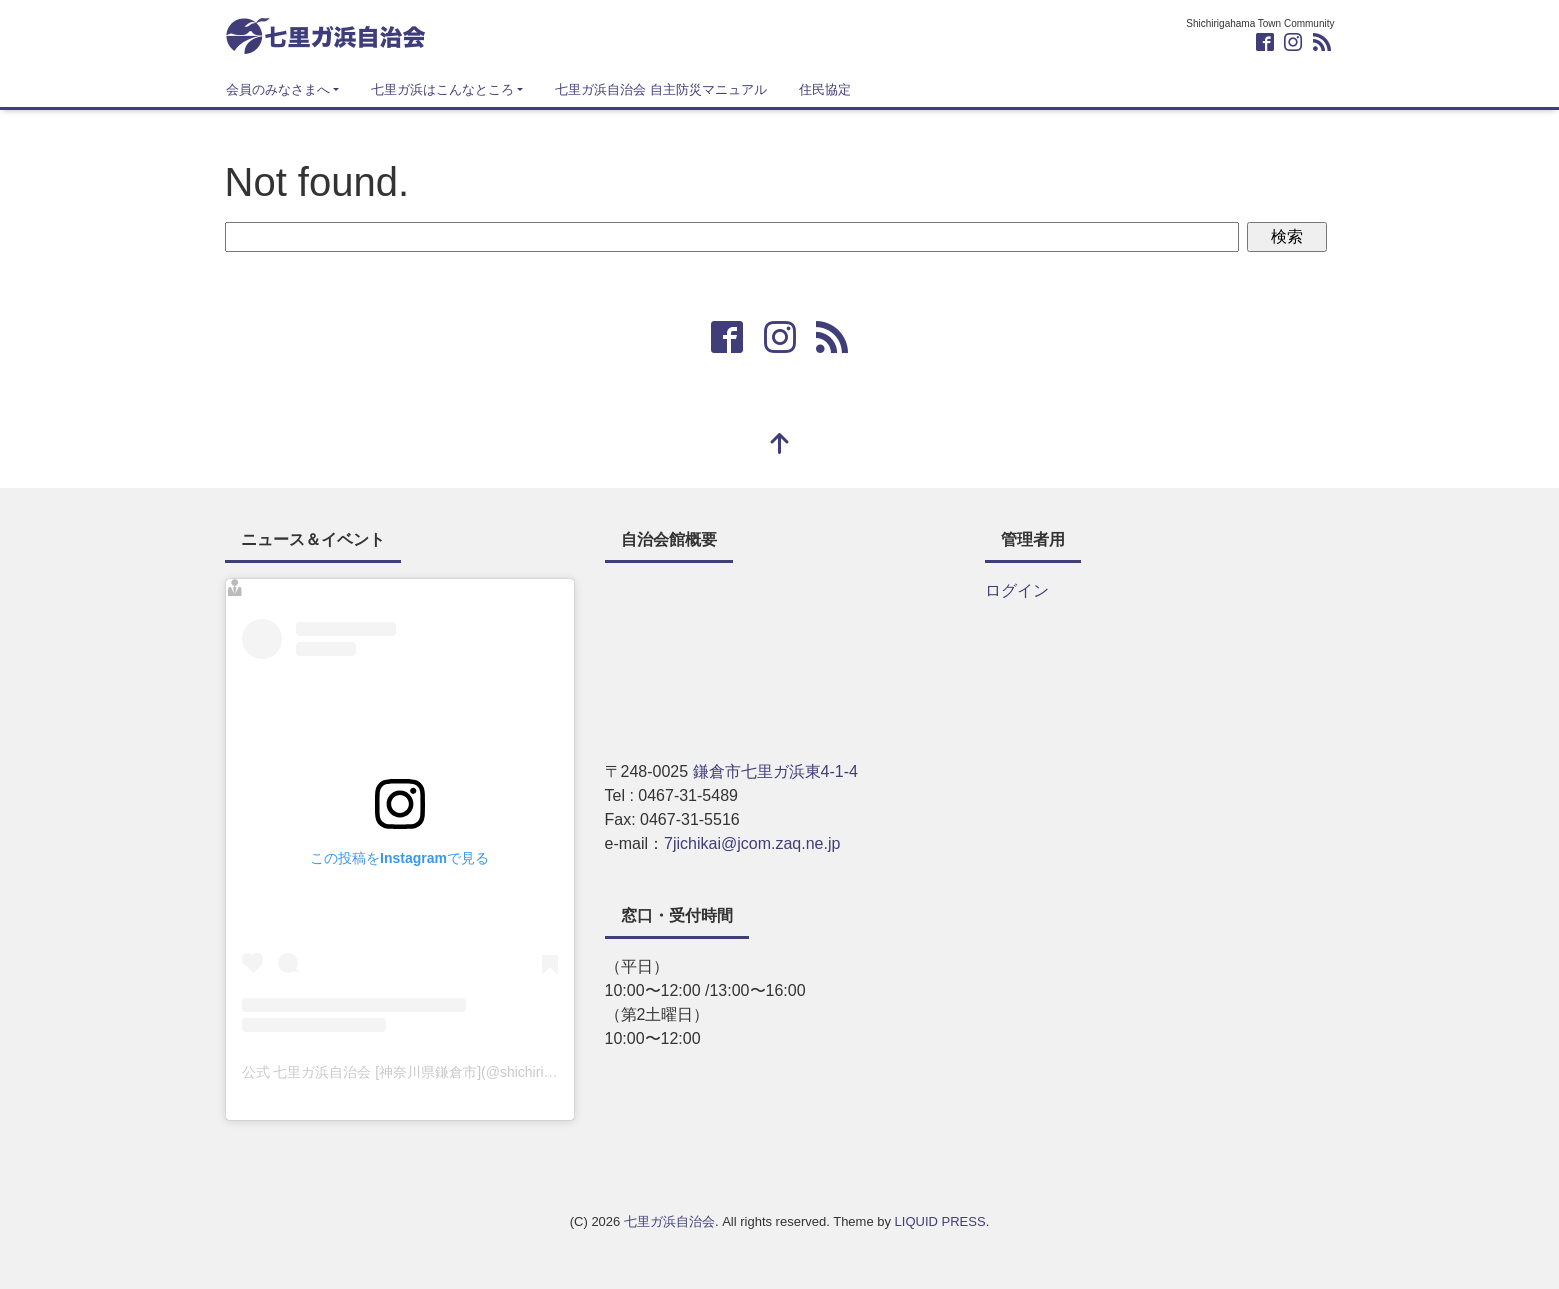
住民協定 (825, 89)
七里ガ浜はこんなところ (442, 89)
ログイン (1017, 590)
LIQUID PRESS (940, 1221)
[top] (780, 445)
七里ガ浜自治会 (669, 1221)
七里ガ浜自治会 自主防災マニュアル (661, 89)
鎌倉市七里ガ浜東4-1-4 (775, 771)
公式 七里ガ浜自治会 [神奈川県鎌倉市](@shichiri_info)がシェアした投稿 (466, 1072)
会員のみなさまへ (278, 89)
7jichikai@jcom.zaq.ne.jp (752, 843)
